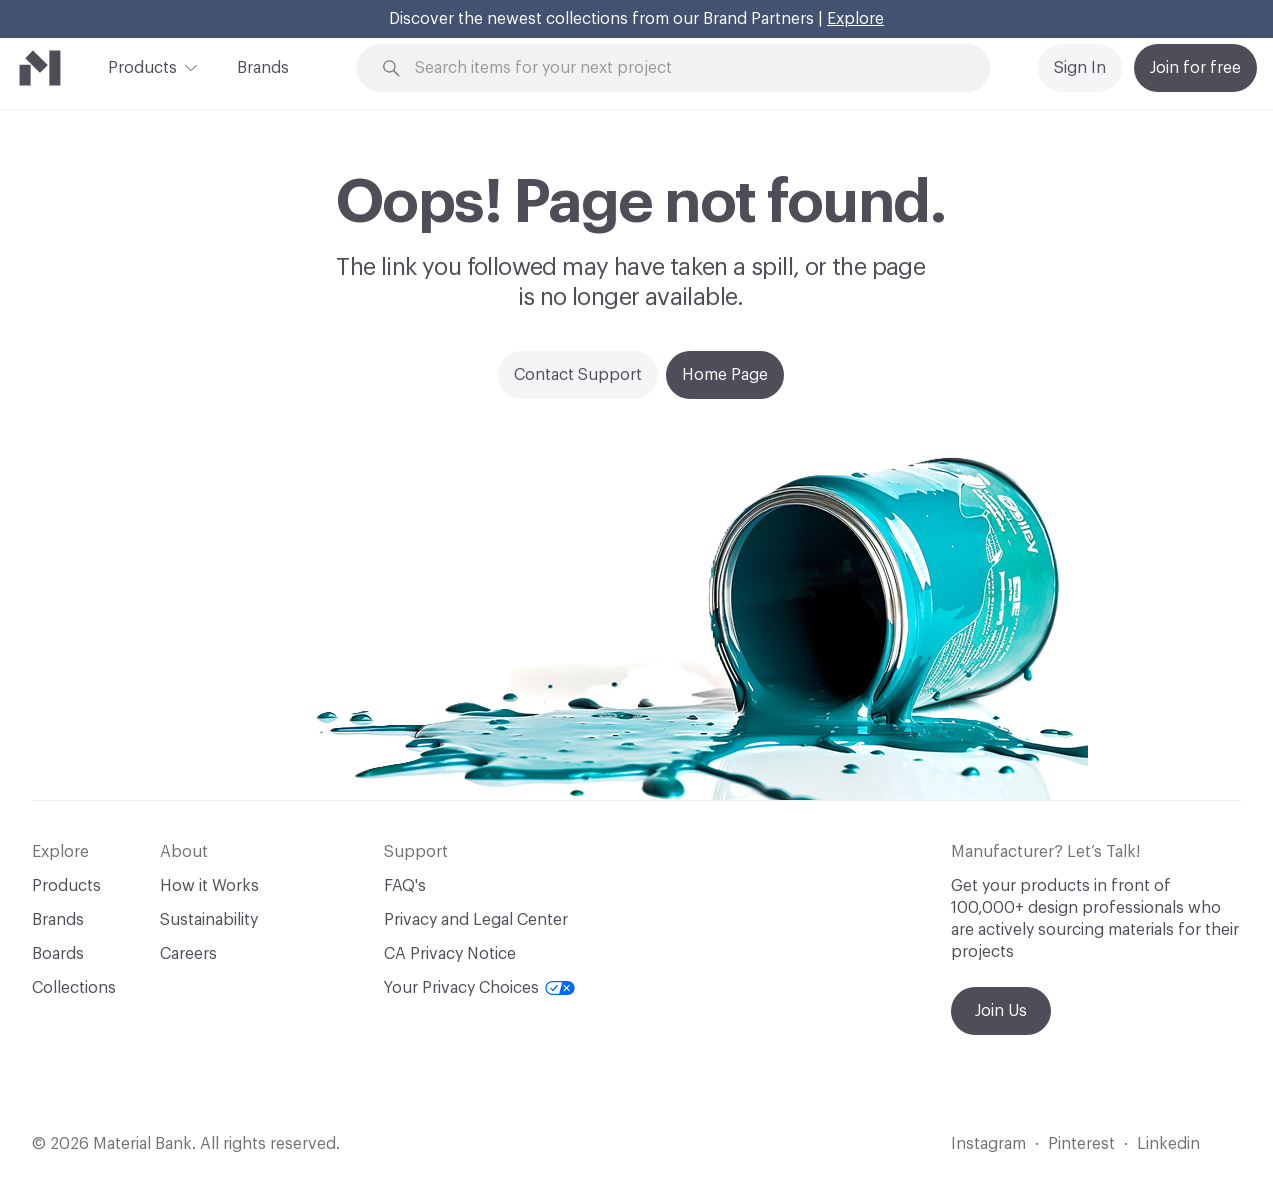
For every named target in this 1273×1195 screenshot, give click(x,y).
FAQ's (405, 886)
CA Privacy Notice (450, 954)
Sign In (1080, 68)
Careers (188, 954)
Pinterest (1081, 1144)
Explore (855, 19)
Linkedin (1168, 1144)
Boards (58, 954)
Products (142, 66)
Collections (74, 988)
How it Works (209, 886)
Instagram (988, 1144)
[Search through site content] (684, 68)
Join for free (1195, 68)
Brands (263, 68)
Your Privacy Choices (479, 988)
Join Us (1001, 1011)
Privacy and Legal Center (476, 920)
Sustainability (209, 920)
